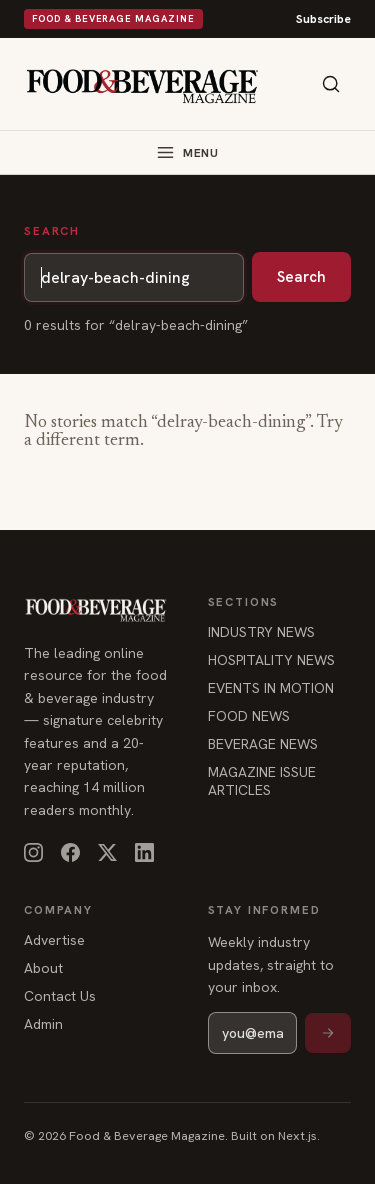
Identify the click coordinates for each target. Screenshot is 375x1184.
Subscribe (323, 19)
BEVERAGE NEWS (263, 744)
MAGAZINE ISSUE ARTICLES (262, 781)
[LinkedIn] (144, 852)
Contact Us (60, 996)
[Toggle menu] (187, 152)
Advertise (54, 940)
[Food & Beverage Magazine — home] (142, 84)
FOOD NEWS (249, 716)
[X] (107, 852)
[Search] (331, 84)
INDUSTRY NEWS (261, 632)
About (43, 968)
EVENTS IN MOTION (271, 688)
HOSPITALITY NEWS (271, 660)
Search (301, 277)
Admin (43, 1024)
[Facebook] (70, 852)
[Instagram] (33, 852)
